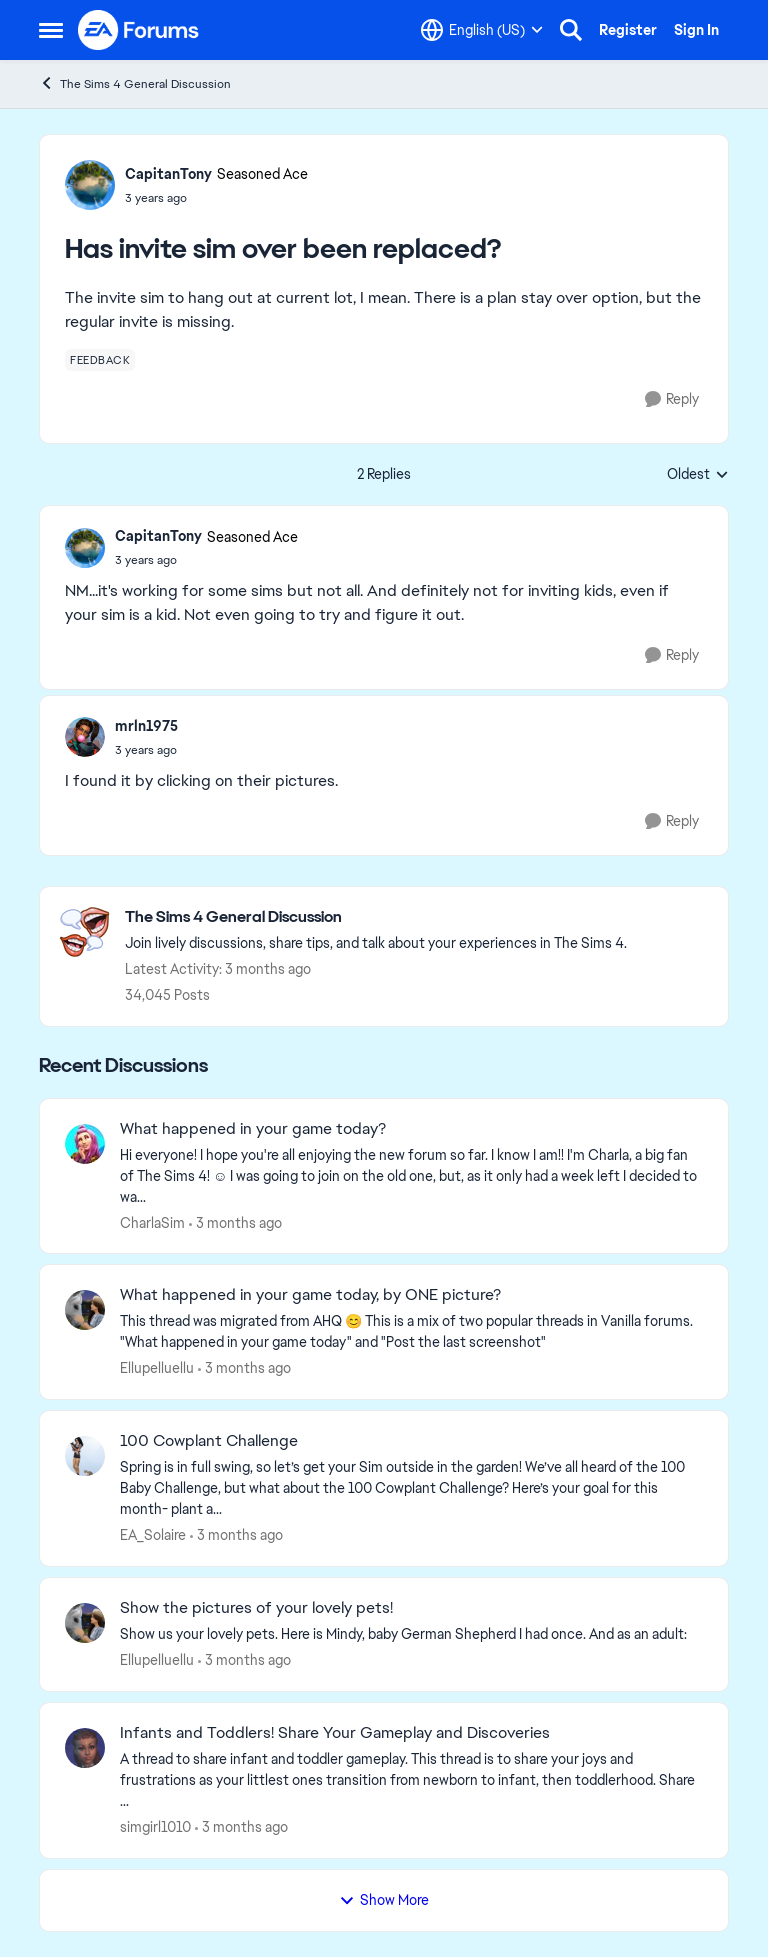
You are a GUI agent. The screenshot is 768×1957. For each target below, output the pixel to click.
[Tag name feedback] (100, 360)
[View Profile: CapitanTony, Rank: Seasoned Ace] (90, 185)
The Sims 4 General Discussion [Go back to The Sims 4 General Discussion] (135, 83)
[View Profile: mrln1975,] (85, 737)
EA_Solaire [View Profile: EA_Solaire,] (153, 1535)
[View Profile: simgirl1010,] (85, 1748)
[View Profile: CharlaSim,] (85, 1144)
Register (628, 30)
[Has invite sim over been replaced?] (206, 560)
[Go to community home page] (139, 30)
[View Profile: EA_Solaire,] (85, 1456)
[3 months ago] (235, 1222)
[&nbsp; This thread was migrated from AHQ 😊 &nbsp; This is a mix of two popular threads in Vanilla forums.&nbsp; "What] (411, 1332)
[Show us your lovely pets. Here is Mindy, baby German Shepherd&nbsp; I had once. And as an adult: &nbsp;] (411, 1634)
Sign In (696, 30)
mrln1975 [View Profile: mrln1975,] (146, 726)
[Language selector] (482, 30)
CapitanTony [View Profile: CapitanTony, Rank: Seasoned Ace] (168, 174)
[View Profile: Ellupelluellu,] (85, 1310)
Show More (384, 1900)
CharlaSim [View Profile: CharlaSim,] (152, 1222)
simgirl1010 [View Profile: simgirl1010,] (155, 1827)
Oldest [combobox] (698, 475)
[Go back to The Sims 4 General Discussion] (376, 917)
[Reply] (672, 399)
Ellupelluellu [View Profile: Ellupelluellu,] (157, 1368)
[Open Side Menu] (51, 30)
